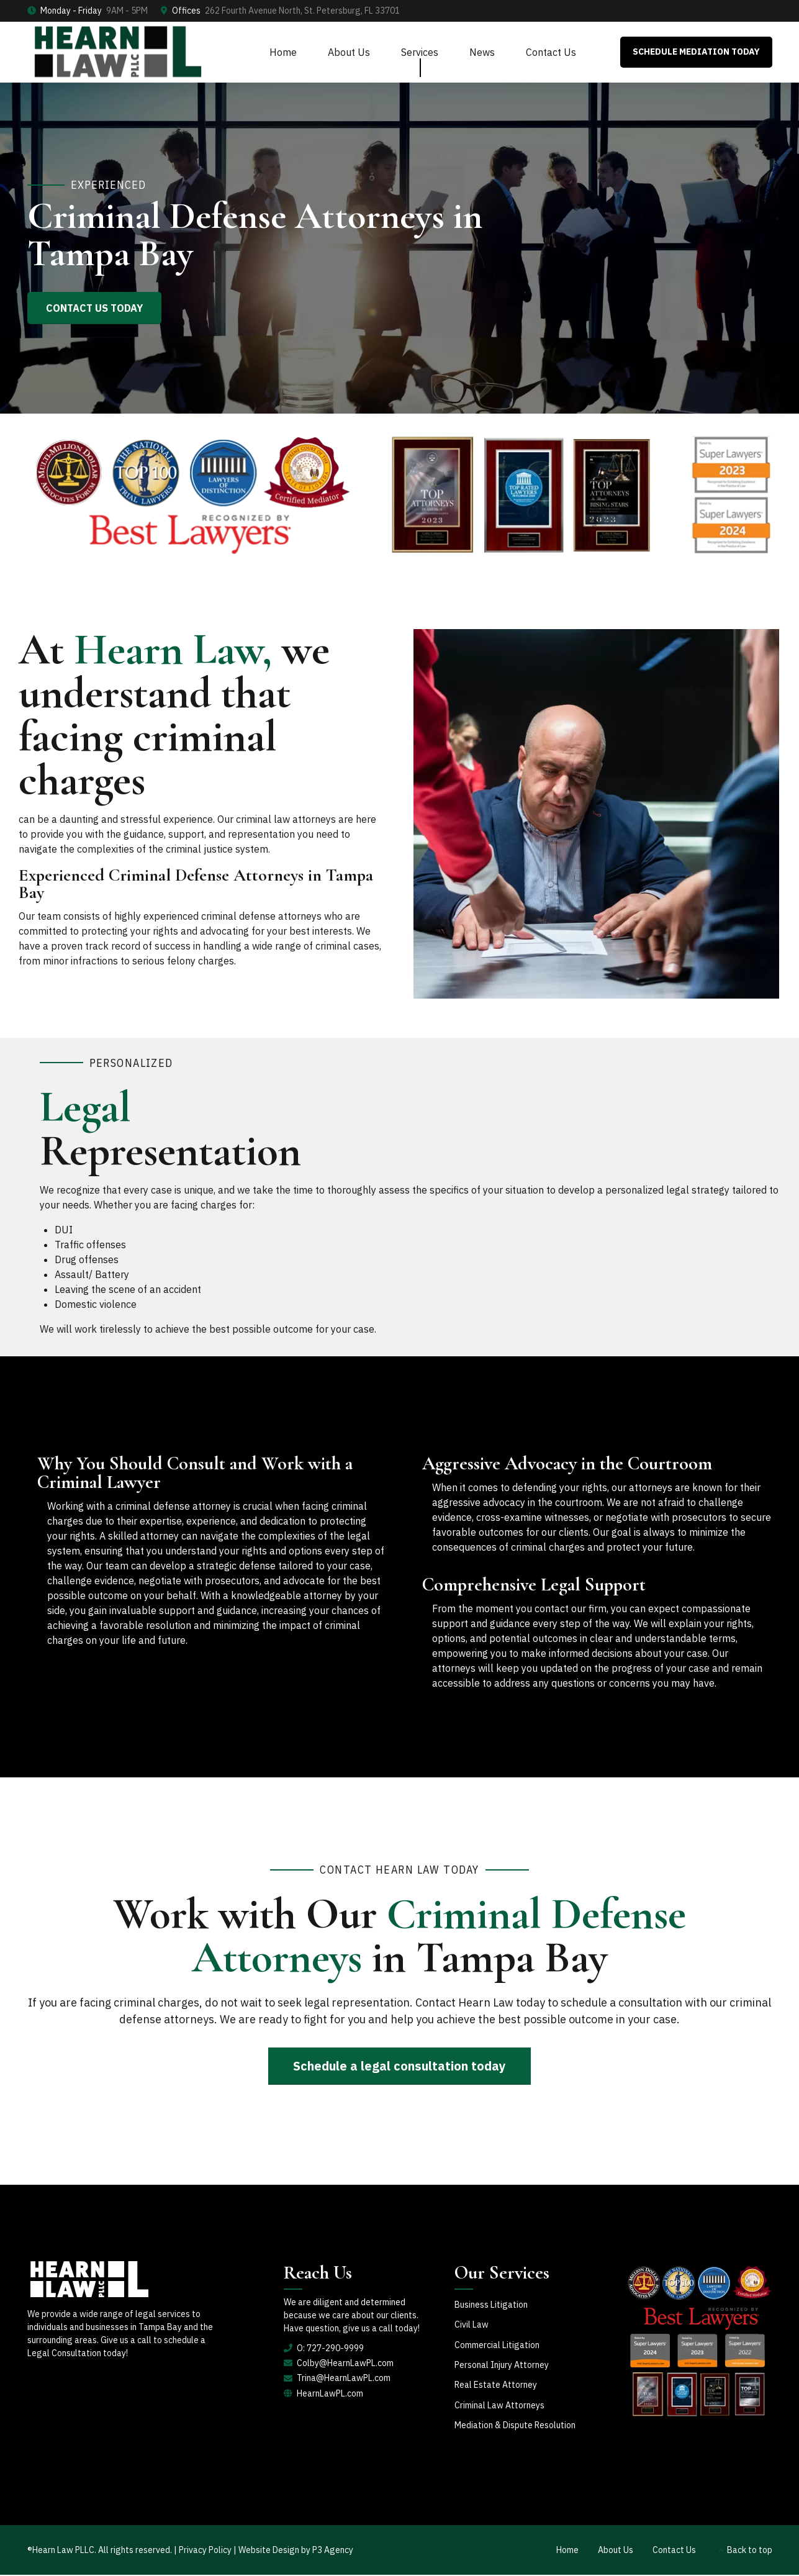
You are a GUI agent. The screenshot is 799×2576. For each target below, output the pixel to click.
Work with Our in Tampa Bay (399, 1935)
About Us (349, 52)
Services (419, 52)
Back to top (749, 2550)
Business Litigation (491, 2304)
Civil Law (471, 2324)
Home (283, 52)
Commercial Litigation (496, 2345)
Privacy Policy (206, 2550)
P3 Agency (332, 2550)
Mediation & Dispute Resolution (515, 2425)
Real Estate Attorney (495, 2384)
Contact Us (551, 52)
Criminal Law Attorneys (499, 2405)
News (482, 52)
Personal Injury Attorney (501, 2364)
